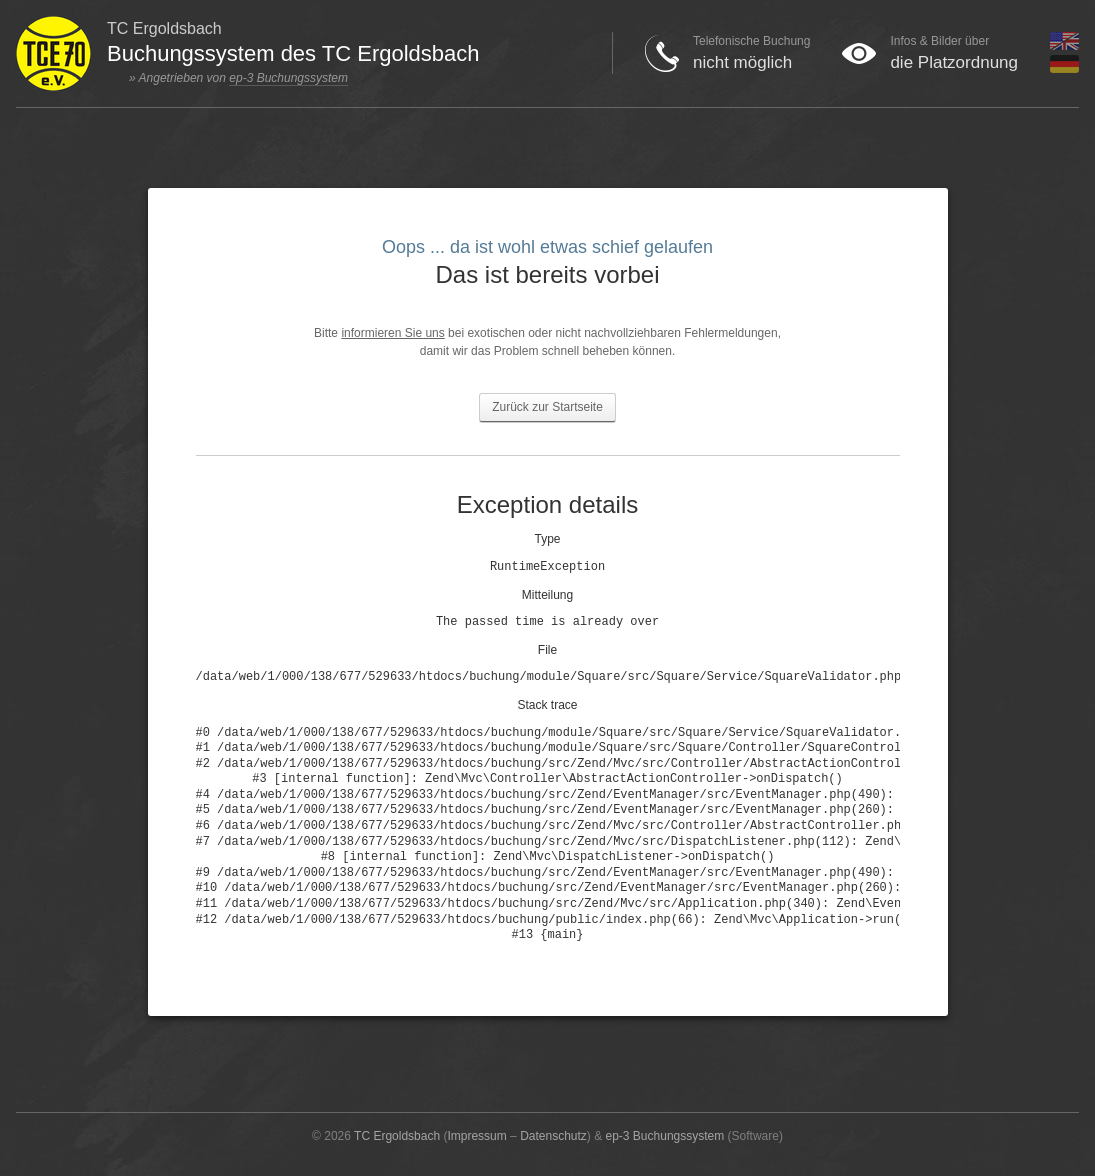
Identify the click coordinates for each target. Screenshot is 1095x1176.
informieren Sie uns (392, 333)
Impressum (476, 1136)
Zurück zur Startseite (547, 407)
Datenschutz (553, 1136)
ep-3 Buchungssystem (288, 78)
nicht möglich (742, 62)
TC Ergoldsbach (397, 1136)
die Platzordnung (954, 62)
